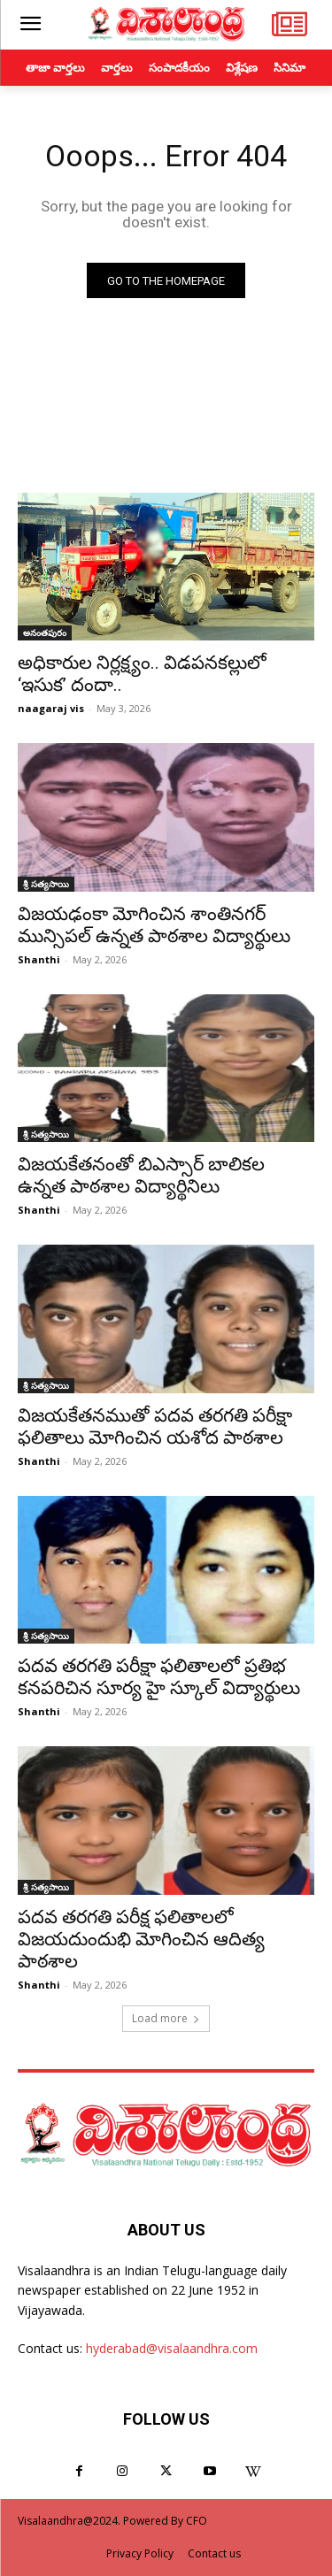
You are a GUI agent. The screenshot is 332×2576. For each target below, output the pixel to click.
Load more (166, 2018)
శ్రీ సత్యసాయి (46, 884)
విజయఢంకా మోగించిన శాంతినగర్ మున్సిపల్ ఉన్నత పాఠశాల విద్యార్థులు (154, 925)
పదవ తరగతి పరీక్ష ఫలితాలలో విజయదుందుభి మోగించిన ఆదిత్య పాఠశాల (141, 1939)
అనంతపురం (44, 632)
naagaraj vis (51, 708)
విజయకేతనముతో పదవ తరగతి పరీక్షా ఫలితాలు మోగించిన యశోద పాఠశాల (155, 1426)
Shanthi (39, 959)
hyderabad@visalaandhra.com (172, 2348)
